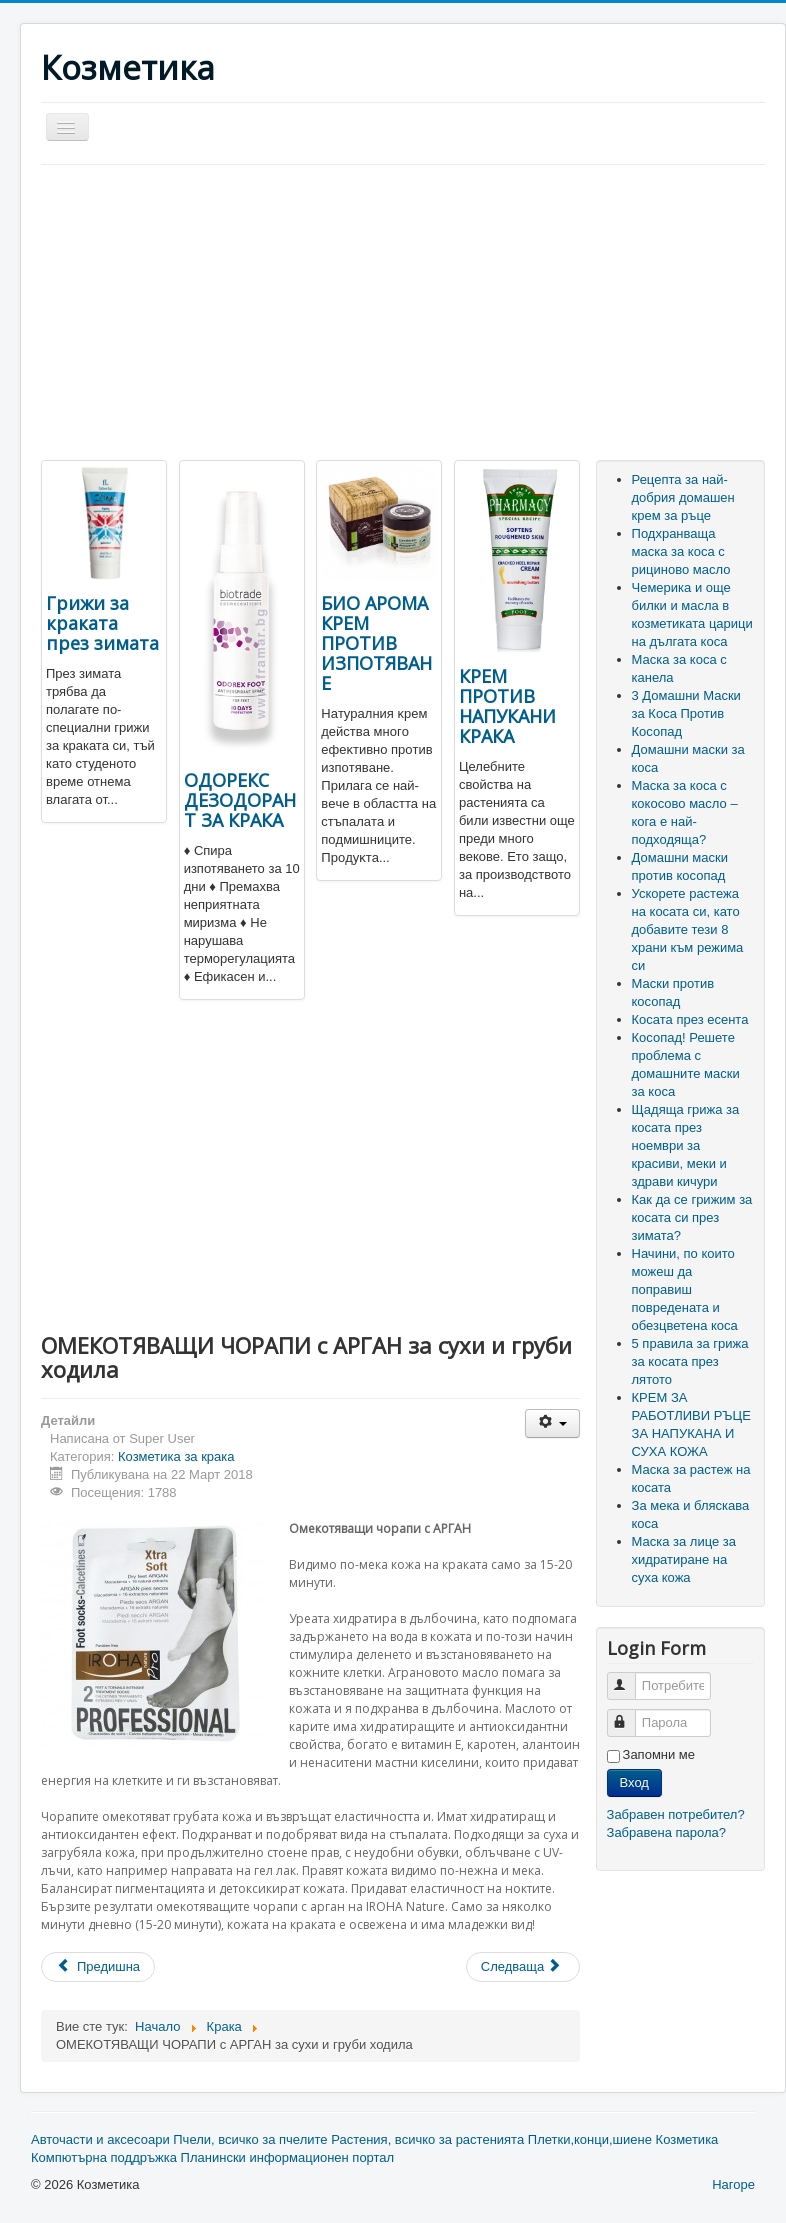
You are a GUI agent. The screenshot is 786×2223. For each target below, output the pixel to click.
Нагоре (733, 2184)
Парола (630, 1714)
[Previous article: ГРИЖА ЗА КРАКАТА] (98, 1967)
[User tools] (552, 1423)
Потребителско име (630, 1677)
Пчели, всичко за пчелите (250, 2139)
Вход (634, 1782)
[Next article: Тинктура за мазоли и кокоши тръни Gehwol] (523, 1967)
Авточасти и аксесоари (100, 2139)
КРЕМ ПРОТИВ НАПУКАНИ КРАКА (507, 706)
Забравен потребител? (676, 1814)
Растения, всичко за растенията (427, 2139)
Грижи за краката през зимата (102, 623)
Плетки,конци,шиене (590, 2139)
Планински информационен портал (288, 2157)
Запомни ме (659, 1754)
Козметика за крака (176, 1456)
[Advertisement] (209, 315)
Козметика (687, 2139)
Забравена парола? (667, 1832)
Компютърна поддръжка (104, 2157)
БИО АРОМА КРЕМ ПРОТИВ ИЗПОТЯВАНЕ (376, 643)
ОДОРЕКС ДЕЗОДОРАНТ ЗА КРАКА (240, 800)
